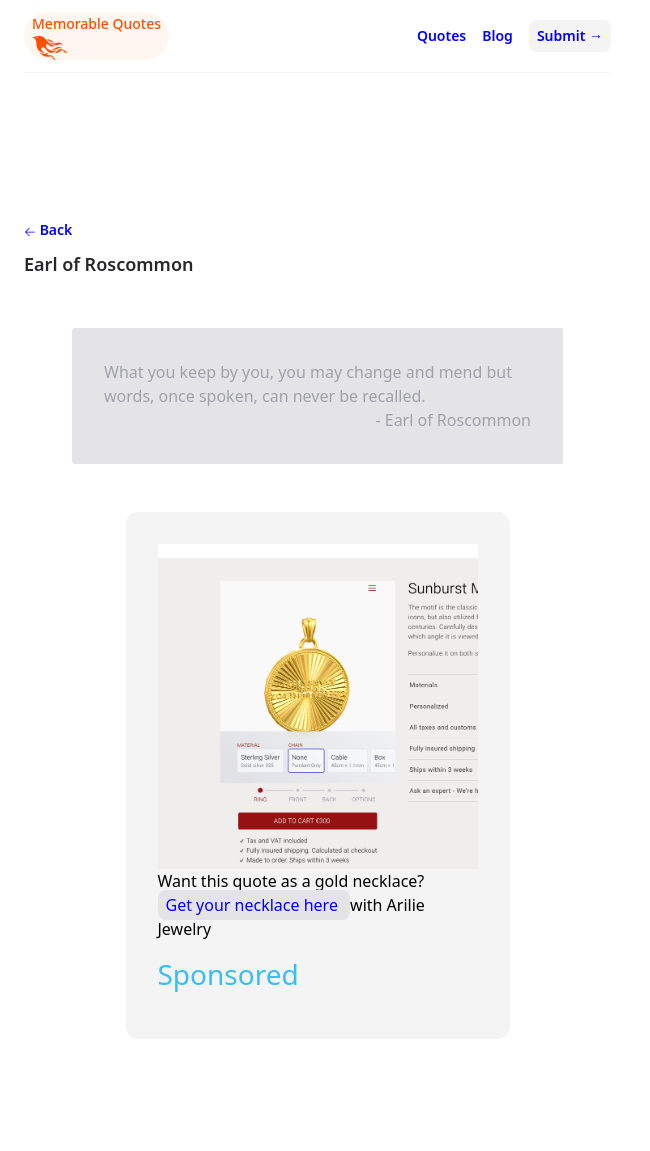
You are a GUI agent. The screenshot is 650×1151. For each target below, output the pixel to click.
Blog (497, 35)
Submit (570, 35)
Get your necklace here (254, 905)
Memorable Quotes (96, 37)
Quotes (441, 35)
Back (48, 229)
